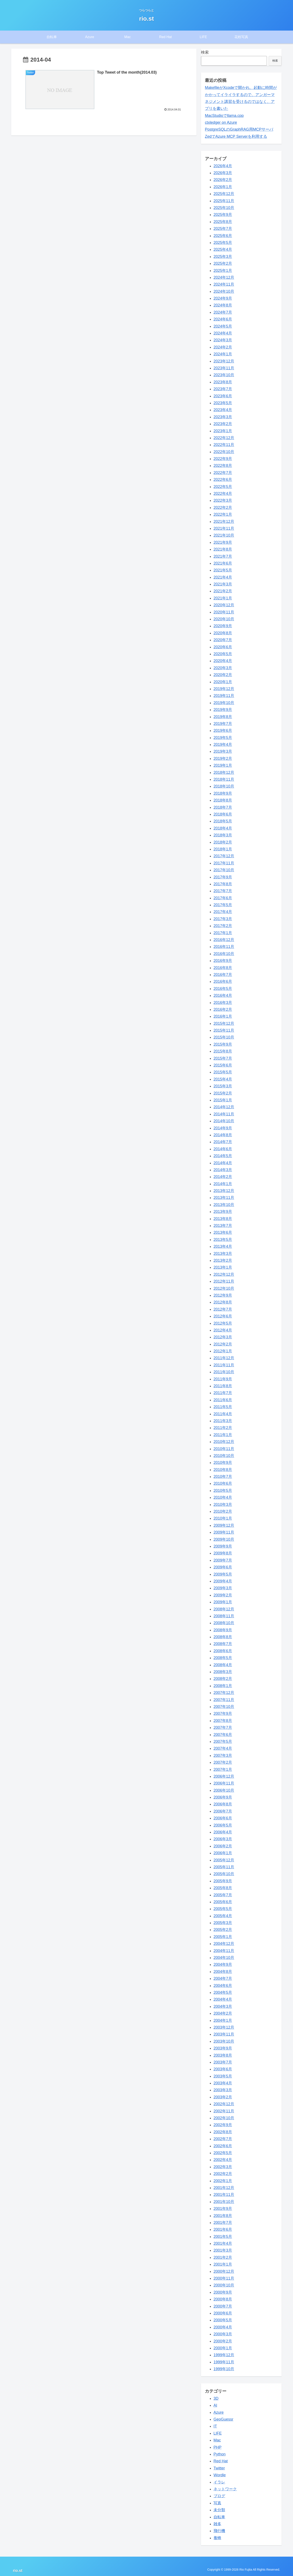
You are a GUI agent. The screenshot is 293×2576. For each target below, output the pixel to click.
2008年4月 (223, 1665)
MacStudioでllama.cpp (224, 115)
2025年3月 (223, 256)
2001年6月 (223, 2229)
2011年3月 (223, 1421)
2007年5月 (223, 1741)
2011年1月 (223, 1435)
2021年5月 (223, 570)
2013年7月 (223, 1225)
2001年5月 (223, 2236)
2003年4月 (223, 2083)
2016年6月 (223, 981)
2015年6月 (223, 1065)
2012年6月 (223, 1316)
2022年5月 (223, 487)
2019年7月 (223, 723)
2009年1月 (223, 1602)
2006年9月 (223, 1797)
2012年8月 (223, 1302)
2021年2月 (223, 591)
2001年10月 (224, 2202)
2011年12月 (224, 1358)
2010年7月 (223, 1476)
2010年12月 (224, 1442)
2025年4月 (223, 249)
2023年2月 (223, 424)
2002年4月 (223, 2160)
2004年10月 (224, 1957)
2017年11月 (224, 863)
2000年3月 (223, 2334)
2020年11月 (224, 612)
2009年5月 (223, 1574)
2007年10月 (224, 1706)
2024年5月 (223, 326)
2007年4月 (223, 1748)
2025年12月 (224, 194)
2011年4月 (223, 1414)
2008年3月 (223, 1672)
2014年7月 (223, 1142)
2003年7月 (223, 2062)
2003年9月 (223, 2048)
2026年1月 (223, 187)
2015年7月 (223, 1058)
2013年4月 (223, 1246)
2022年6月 (223, 479)
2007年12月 (224, 1692)
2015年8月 (223, 1051)
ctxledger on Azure (221, 122)
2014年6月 (223, 1149)
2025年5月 (223, 242)
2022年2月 (223, 507)
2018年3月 (223, 835)
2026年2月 (223, 180)
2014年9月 (223, 1128)
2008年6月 (223, 1651)
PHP (217, 2447)
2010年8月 (223, 1470)
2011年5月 (223, 1407)
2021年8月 (223, 549)
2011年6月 (223, 1400)
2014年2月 (223, 1177)
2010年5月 (223, 1490)
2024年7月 (223, 312)
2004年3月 (223, 2006)
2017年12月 (224, 856)
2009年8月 (223, 1553)
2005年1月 (223, 1937)
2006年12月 (224, 1776)
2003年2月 (223, 2097)
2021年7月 (223, 556)
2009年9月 (223, 1546)
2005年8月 (223, 1888)
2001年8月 (223, 2216)
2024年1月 (223, 354)
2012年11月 (224, 1281)
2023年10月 (224, 375)
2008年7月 (223, 1644)
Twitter (219, 2468)
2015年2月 (223, 1093)
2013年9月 (223, 1211)
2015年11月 (224, 1030)
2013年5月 (223, 1239)
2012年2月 (223, 1344)
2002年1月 (223, 2181)
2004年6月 (223, 1985)
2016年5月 (223, 988)
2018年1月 (223, 849)
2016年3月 (223, 1002)
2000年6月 (223, 2313)
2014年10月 (224, 1121)
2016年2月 (223, 1009)
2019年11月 (224, 696)
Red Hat (221, 2461)
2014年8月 (223, 1135)
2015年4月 (223, 1079)
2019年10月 (224, 703)
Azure (219, 2412)
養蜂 (217, 2538)
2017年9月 (223, 877)
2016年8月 (223, 968)
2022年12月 (224, 438)
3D (216, 2398)
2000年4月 (223, 2327)
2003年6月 (223, 2069)
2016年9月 (223, 960)
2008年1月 (223, 1686)
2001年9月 (223, 2208)
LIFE (218, 2433)
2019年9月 (223, 709)
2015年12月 (224, 1023)
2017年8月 (223, 884)
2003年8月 (223, 2055)
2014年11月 (224, 1114)
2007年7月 (223, 1727)
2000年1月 (223, 2348)
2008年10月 (224, 1623)
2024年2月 (223, 347)
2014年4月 (223, 1163)
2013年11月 (224, 1197)
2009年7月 (223, 1560)
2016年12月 (224, 940)
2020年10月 (224, 619)
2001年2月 (223, 2257)
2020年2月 (223, 675)
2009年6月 (223, 1567)
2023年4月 (223, 410)
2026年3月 (223, 173)
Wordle (220, 2475)
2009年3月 (223, 1588)
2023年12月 (224, 361)
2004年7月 (223, 1978)
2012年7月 (223, 1309)
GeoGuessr (223, 2419)
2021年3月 (223, 584)
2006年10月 (224, 1790)
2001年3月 (223, 2250)
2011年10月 (224, 1372)
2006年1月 (223, 1853)
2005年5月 (223, 1909)
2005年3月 (223, 1923)
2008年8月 (223, 1637)
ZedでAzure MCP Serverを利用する (236, 136)
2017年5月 (223, 905)
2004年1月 (223, 2020)
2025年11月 (224, 201)
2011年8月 (223, 1386)
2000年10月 (224, 2285)
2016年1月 (223, 1016)
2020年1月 (223, 682)
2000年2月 (223, 2341)
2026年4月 (223, 166)
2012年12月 (224, 1274)
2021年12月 (224, 521)
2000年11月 (224, 2278)
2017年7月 (223, 891)
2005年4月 (223, 1916)
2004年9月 (223, 1964)
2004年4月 (223, 1999)
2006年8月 (223, 1804)
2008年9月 (223, 1630)
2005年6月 (223, 1902)
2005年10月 (224, 1874)
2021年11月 (224, 528)
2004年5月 (223, 1992)
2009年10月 (224, 1539)
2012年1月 (223, 1351)
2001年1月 (223, 2264)
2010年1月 (223, 1518)
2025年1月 (223, 270)
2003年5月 (223, 2076)
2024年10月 (224, 291)
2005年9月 (223, 1881)
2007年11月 (224, 1700)
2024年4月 (223, 333)
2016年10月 (224, 954)
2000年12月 (224, 2271)
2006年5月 (223, 1825)
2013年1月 (223, 1267)
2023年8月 (223, 382)
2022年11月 (224, 445)
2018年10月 (224, 786)
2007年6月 (223, 1734)
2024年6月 (223, 319)
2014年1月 (223, 1184)
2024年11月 (224, 284)
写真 (217, 2503)
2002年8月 (223, 2132)
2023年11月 (224, 368)
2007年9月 (223, 1713)
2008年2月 (223, 1679)
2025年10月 (224, 208)
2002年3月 (223, 2167)
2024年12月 (224, 277)
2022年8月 (223, 465)
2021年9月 (223, 542)
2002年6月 (223, 2146)
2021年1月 (223, 598)
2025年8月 (223, 222)
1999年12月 (224, 2355)
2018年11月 (224, 779)
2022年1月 (223, 514)
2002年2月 (223, 2174)
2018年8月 (223, 800)
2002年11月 (224, 2111)
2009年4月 (223, 1581)
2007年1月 (223, 1769)
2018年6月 (223, 814)
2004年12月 (224, 1943)
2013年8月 (223, 1219)
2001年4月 (223, 2243)
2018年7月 (223, 807)
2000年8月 (223, 2299)
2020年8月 (223, 633)
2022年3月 (223, 500)
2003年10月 (224, 2041)
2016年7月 (223, 974)
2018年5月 (223, 821)
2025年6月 (223, 236)
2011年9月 (223, 1379)
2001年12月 (224, 2188)
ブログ (219, 2496)
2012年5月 (223, 1323)
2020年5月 (223, 654)
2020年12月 (224, 605)
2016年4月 (223, 995)
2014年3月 (223, 1170)
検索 (205, 52)
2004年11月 (224, 1951)
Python (220, 2454)
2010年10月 (224, 1456)
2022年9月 (223, 459)
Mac (217, 2440)
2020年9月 (223, 626)
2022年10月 (224, 452)
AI (215, 2405)
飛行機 (219, 2531)
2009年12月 (224, 1525)
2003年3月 (223, 2090)
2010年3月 (223, 1504)
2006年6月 (223, 1818)
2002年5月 (223, 2153)
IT (215, 2426)
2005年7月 (223, 1895)
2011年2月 (223, 1428)
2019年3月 (223, 751)
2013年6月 (223, 1232)
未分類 (219, 2510)
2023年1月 (223, 431)
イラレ (219, 2482)
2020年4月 (223, 661)
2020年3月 (223, 668)
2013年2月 (223, 1260)
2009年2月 (223, 1595)
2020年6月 (223, 647)
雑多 (217, 2524)
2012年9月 (223, 1295)
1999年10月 (224, 2369)
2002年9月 (223, 2125)
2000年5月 (223, 2320)
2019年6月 (223, 730)
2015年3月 (223, 1086)
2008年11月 (224, 1616)
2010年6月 (223, 1483)
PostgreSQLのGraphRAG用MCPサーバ (239, 129)
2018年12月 (224, 772)
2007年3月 (223, 1755)
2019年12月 (224, 689)
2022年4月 (223, 493)
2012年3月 (223, 1337)
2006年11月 (224, 1783)
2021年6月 (223, 563)
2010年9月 (223, 1462)
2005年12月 (224, 1860)
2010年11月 (224, 1449)
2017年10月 (224, 870)
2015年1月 (223, 1100)
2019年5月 (223, 737)
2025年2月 (223, 263)
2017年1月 (223, 933)
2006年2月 (223, 1846)
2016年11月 (224, 946)
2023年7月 (223, 389)
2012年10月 (224, 1288)
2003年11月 (224, 2034)
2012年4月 (223, 1330)
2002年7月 (223, 2139)
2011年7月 (223, 1393)
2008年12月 (224, 1609)
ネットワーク (225, 2489)
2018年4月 (223, 828)
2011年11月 (224, 1365)
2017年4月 (223, 912)
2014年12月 (224, 1107)
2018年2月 (223, 842)
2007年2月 (223, 1762)
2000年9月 (223, 2292)
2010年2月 (223, 1511)
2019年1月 (223, 765)
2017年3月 (223, 919)
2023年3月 (223, 417)
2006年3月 (223, 1839)
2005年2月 (223, 1929)
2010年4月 (223, 1497)
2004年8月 (223, 1971)
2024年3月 (223, 340)
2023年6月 (223, 396)
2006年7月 (223, 1811)
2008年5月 (223, 1658)
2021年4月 (223, 577)
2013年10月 (224, 1205)
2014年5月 (223, 1156)
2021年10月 (224, 535)
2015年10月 (224, 1037)
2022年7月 (223, 473)
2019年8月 (223, 717)
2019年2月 (223, 758)
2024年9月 (223, 298)
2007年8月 (223, 1720)
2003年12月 (224, 2027)
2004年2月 (223, 2013)
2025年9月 (223, 214)
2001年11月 (224, 2194)
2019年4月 (223, 744)
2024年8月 (223, 305)
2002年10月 (224, 2118)
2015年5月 (223, 1072)
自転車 (219, 2517)
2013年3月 (223, 1253)
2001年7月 (223, 2222)
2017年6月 (223, 898)
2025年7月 (223, 228)
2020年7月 (223, 640)
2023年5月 (223, 403)
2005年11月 (224, 1867)
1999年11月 (224, 2362)
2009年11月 (224, 1532)
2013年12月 (224, 1191)
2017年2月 (223, 926)
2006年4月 (223, 1832)
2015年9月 (223, 1044)
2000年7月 (223, 2306)
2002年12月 (224, 2104)
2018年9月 (223, 793)
